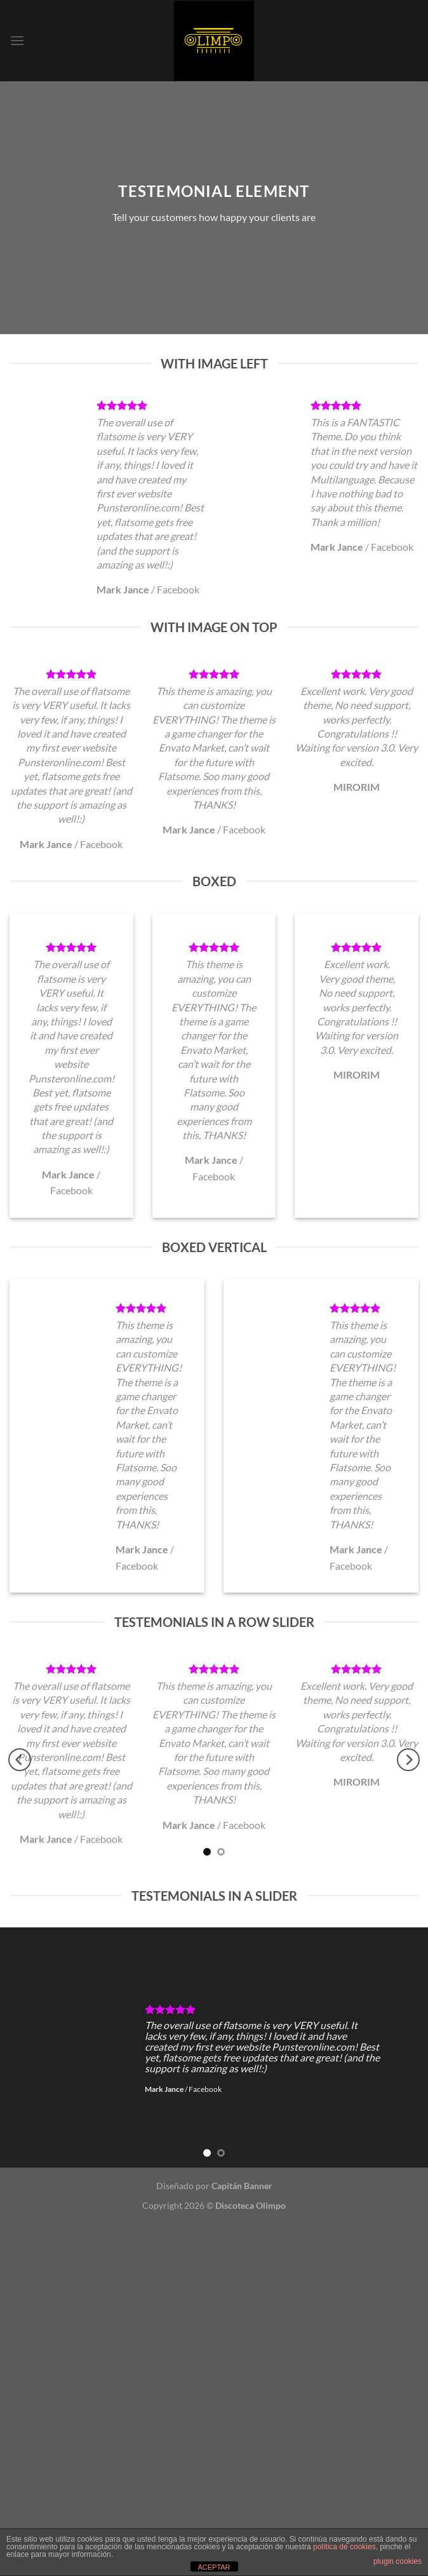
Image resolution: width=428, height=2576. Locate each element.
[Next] (408, 1760)
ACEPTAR (213, 2567)
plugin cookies (397, 2561)
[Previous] (19, 1760)
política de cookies (344, 2546)
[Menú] (17, 40)
